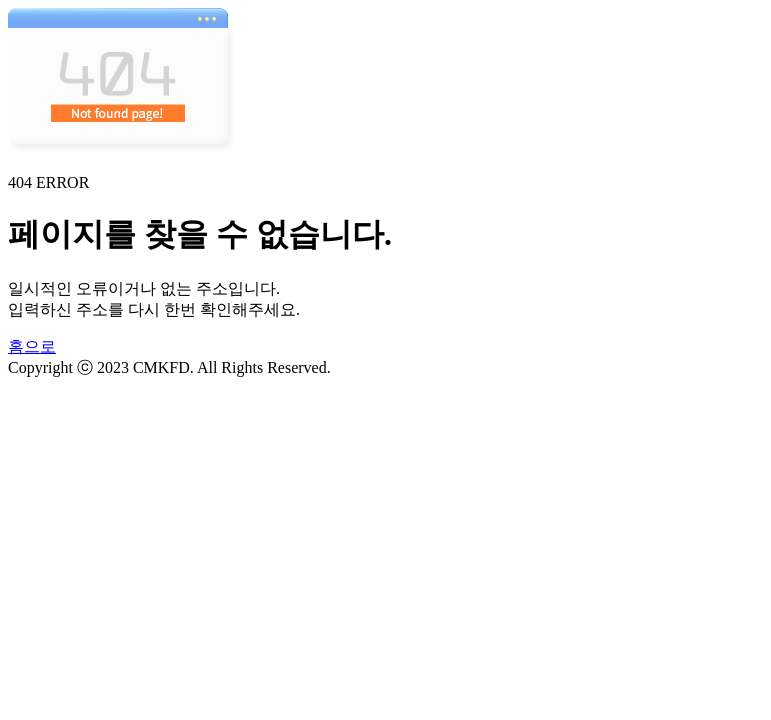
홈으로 (32, 346)
